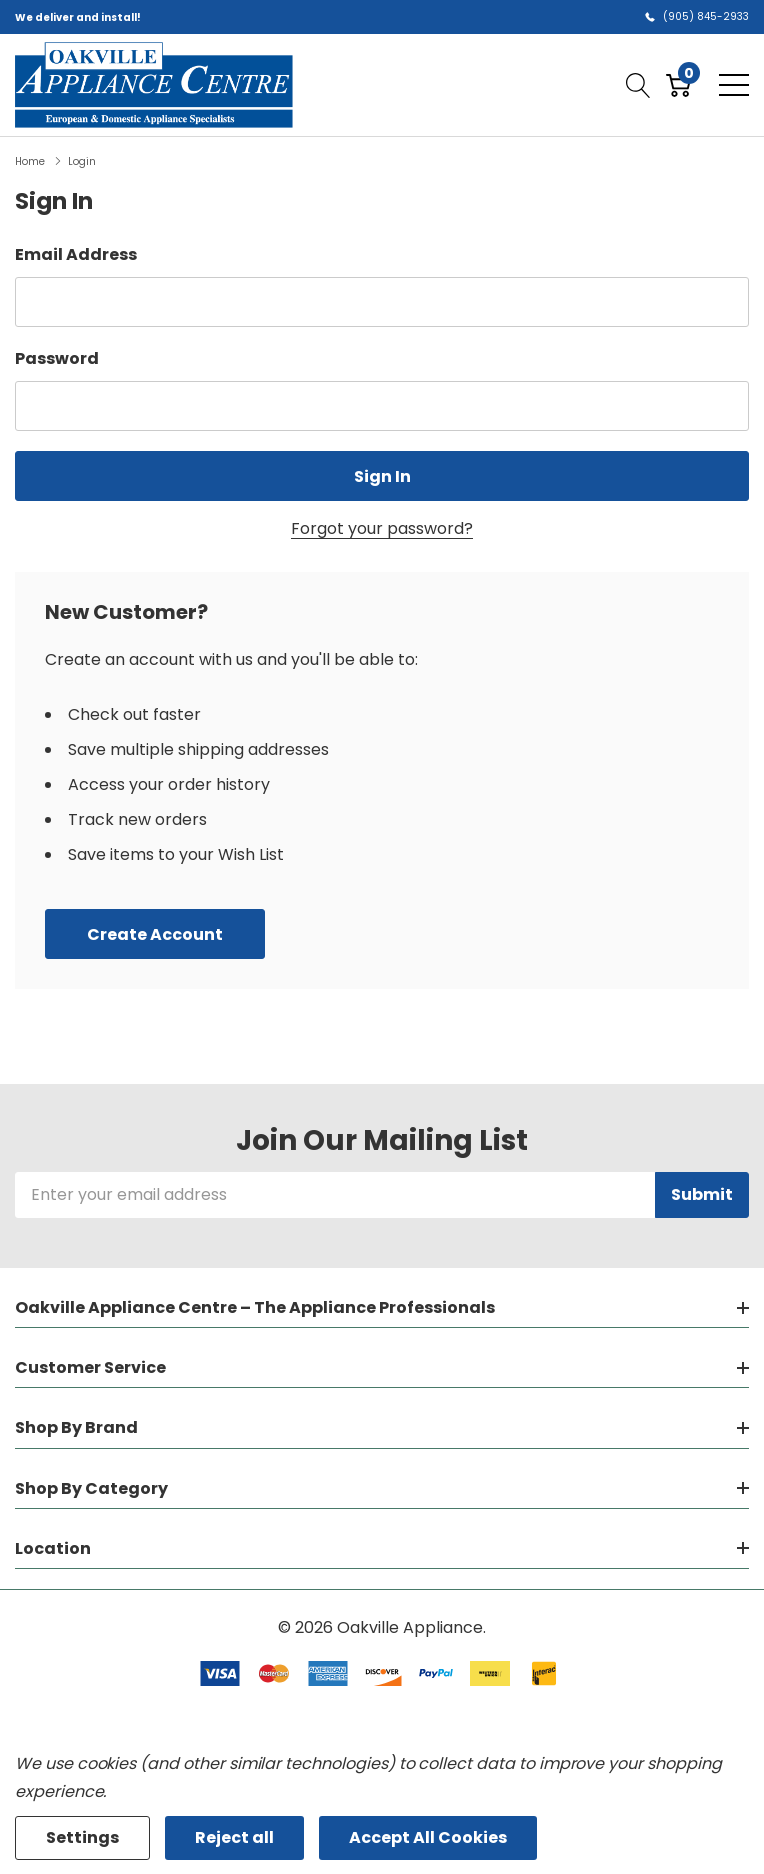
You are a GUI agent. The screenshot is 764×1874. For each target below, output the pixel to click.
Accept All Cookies (428, 1837)
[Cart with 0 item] (678, 85)
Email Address (76, 254)
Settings (82, 1837)
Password (57, 358)
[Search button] (638, 85)
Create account (155, 934)
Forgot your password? (382, 528)
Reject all (234, 1837)
